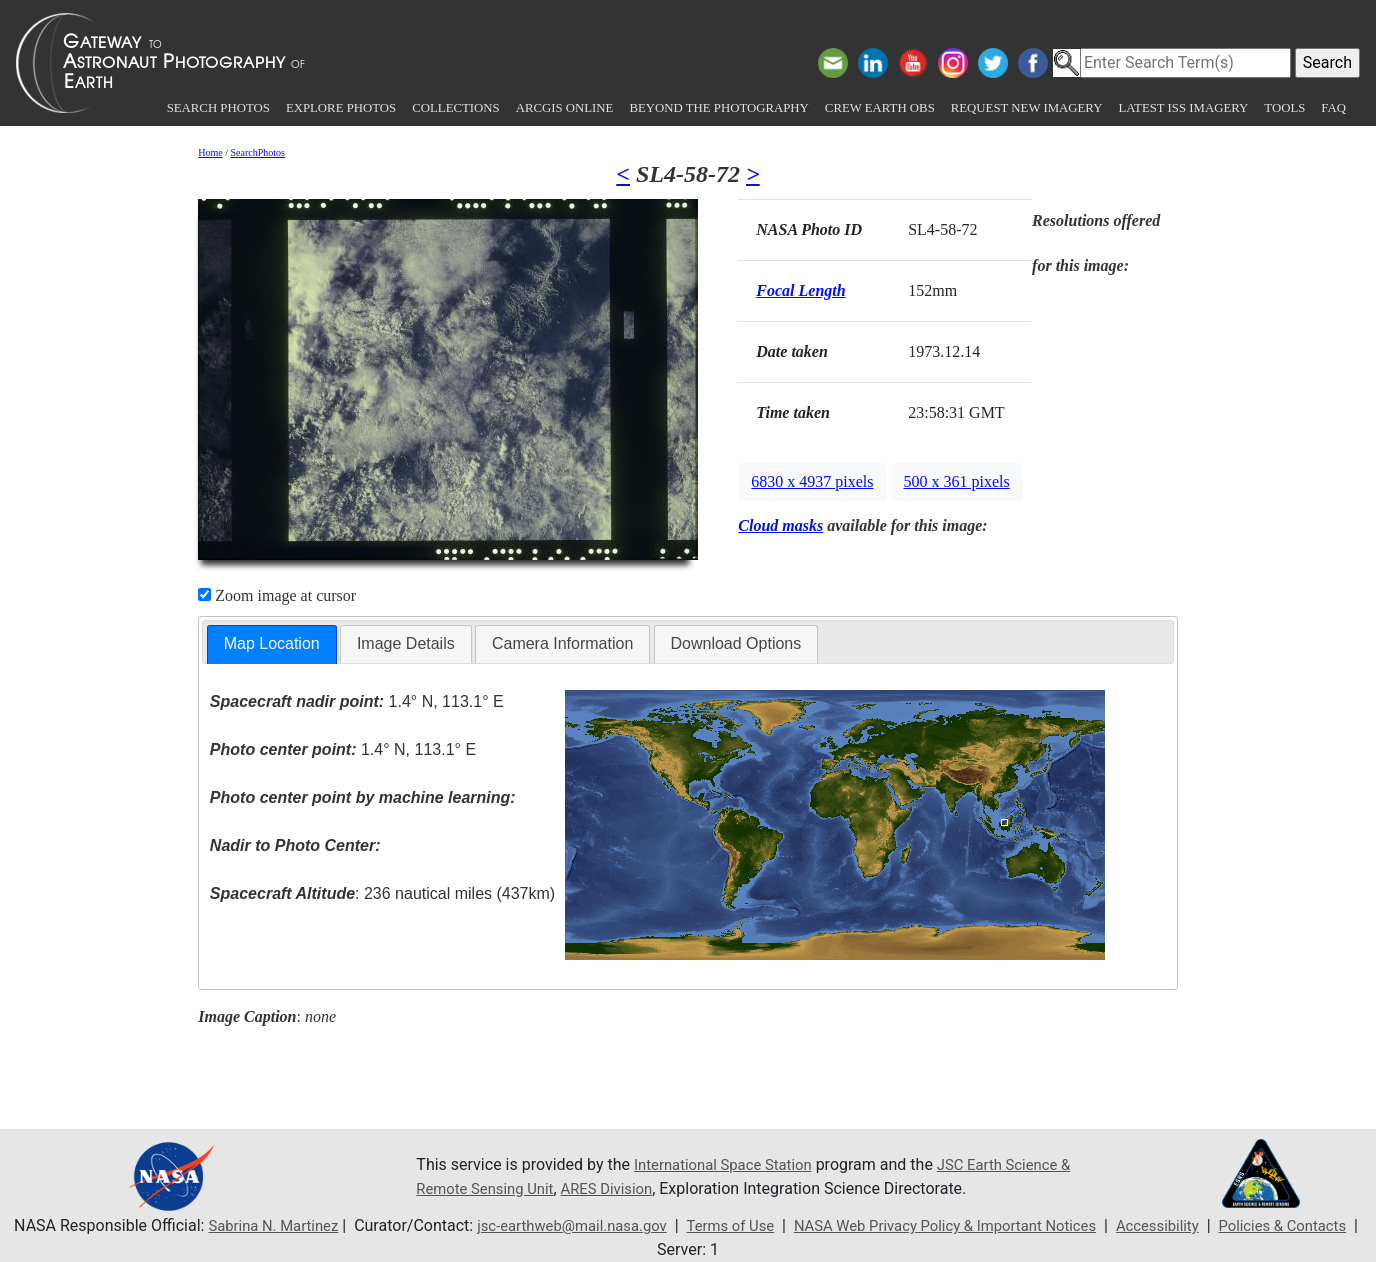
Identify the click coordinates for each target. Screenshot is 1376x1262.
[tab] (272, 644)
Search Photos (218, 108)
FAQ (1333, 108)
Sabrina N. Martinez (283, 1225)
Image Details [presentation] (406, 643)
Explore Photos (341, 108)
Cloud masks (780, 525)
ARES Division (695, 1188)
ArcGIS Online (565, 108)
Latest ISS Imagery (1183, 108)
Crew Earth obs (880, 108)
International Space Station (730, 1164)
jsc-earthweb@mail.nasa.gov (595, 1225)
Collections (455, 108)
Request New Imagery (1027, 108)
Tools (1284, 108)
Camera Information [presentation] (562, 643)
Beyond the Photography (718, 108)
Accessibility (1223, 1225)
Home (210, 152)
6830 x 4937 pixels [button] (812, 481)
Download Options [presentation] (736, 643)
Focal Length (800, 290)
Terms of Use (764, 1225)
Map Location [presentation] (272, 643)
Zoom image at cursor (277, 595)
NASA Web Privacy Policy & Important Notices (994, 1225)
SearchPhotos (258, 152)
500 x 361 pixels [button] (957, 481)
